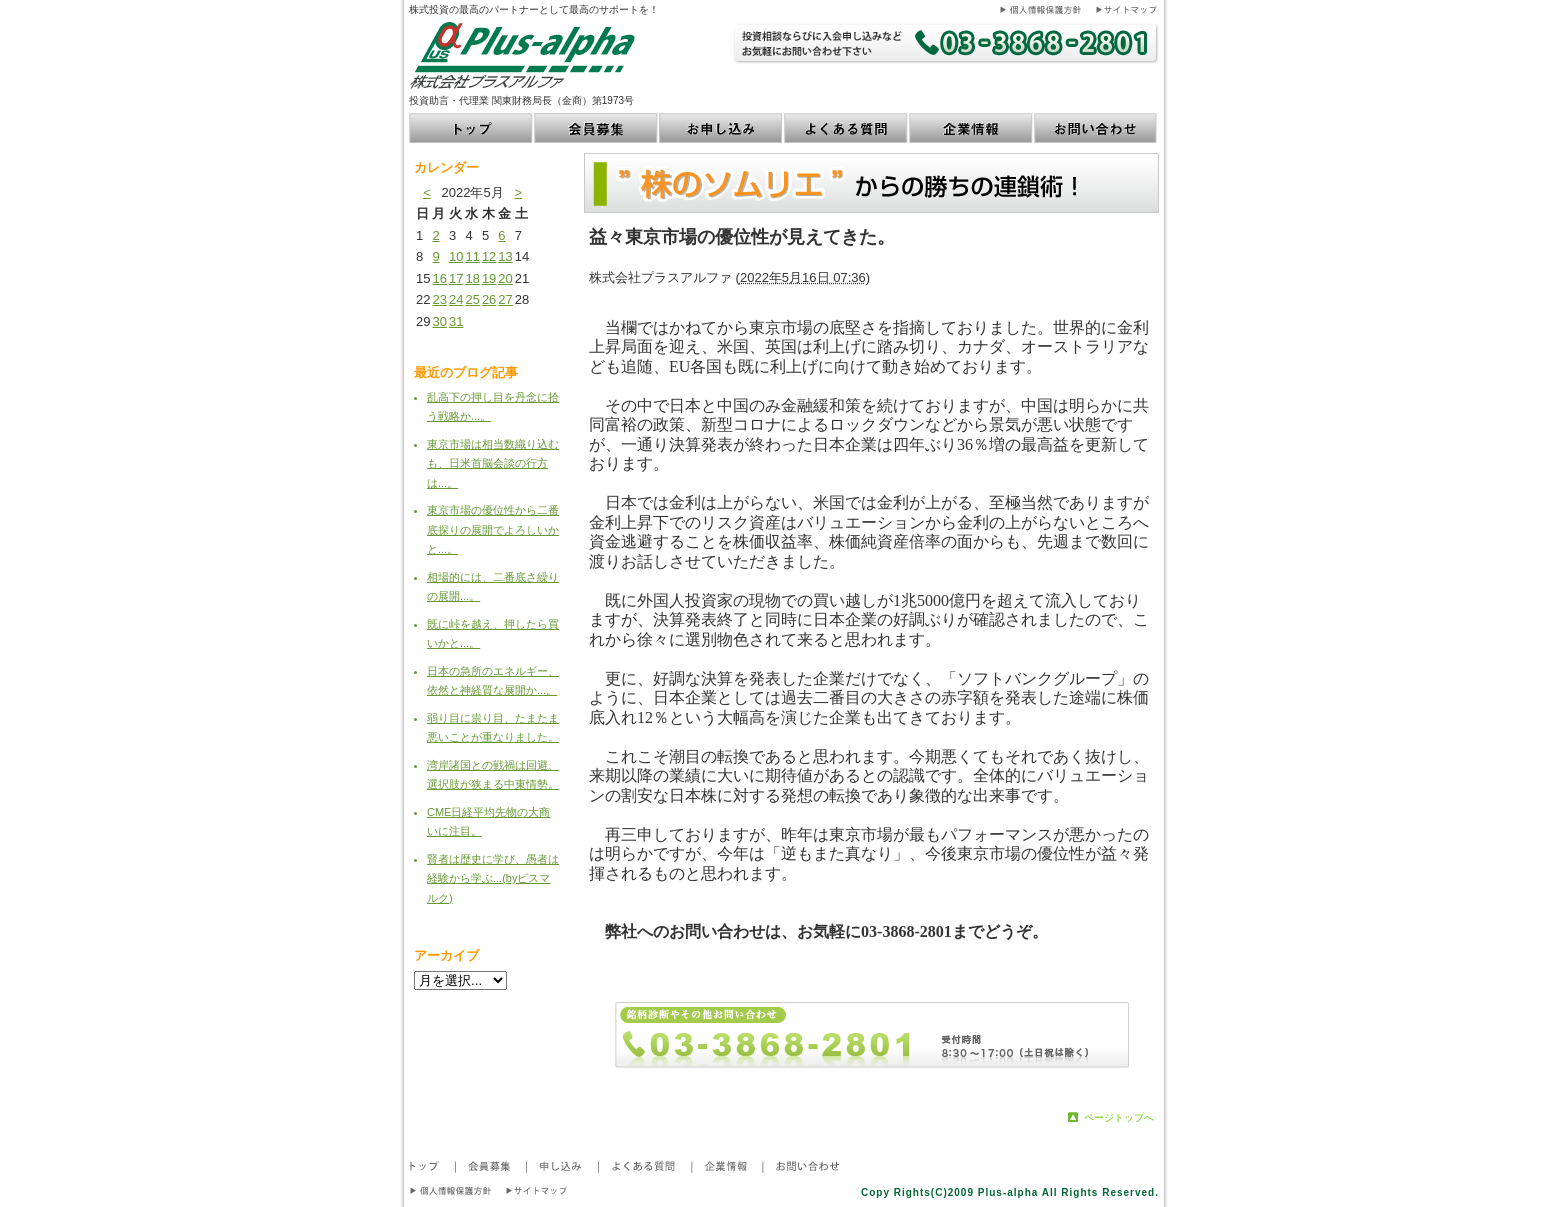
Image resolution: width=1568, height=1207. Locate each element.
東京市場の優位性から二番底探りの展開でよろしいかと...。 (493, 529)
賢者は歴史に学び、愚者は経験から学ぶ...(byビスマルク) (493, 878)
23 (439, 299)
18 (472, 278)
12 (489, 256)
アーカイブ (446, 955)
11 (472, 256)
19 (489, 278)
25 (472, 299)
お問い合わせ (1096, 128)
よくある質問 (846, 128)
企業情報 (971, 128)
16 (439, 278)
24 (456, 299)
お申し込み (721, 128)
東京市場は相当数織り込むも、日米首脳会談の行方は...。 (493, 463)
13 (505, 256)
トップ (471, 128)
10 (456, 256)
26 (489, 299)
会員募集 (596, 128)
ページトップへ (1119, 1117)
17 (456, 278)
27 (505, 299)
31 (456, 321)
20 (505, 278)
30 (439, 321)
